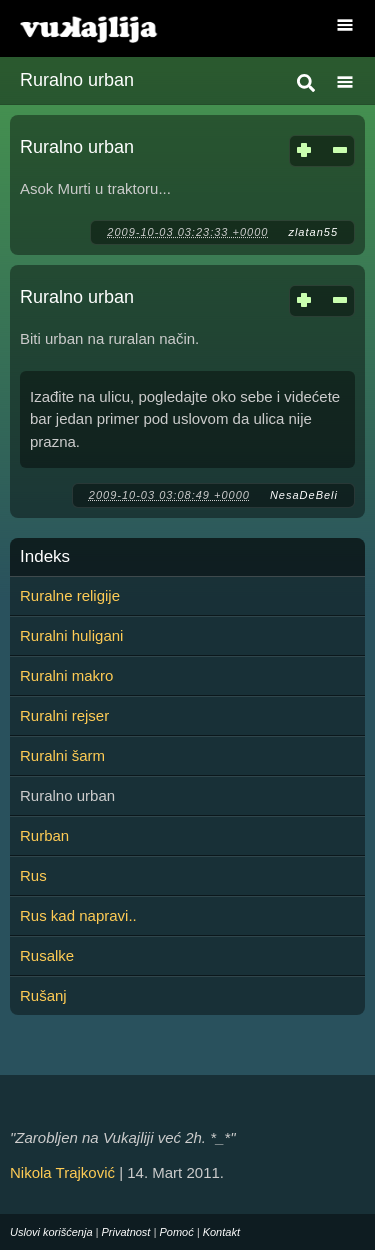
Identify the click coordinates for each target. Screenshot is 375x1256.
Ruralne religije (70, 595)
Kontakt (221, 1232)
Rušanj (43, 995)
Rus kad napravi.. (78, 915)
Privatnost (126, 1232)
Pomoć (176, 1232)
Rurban (44, 835)
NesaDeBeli (304, 495)
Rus (33, 875)
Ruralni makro (66, 675)
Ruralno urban (77, 147)
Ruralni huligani (71, 635)
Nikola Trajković (62, 1172)
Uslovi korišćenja (51, 1232)
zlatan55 (313, 232)
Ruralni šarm (62, 755)
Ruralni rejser (64, 715)
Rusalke (47, 955)
